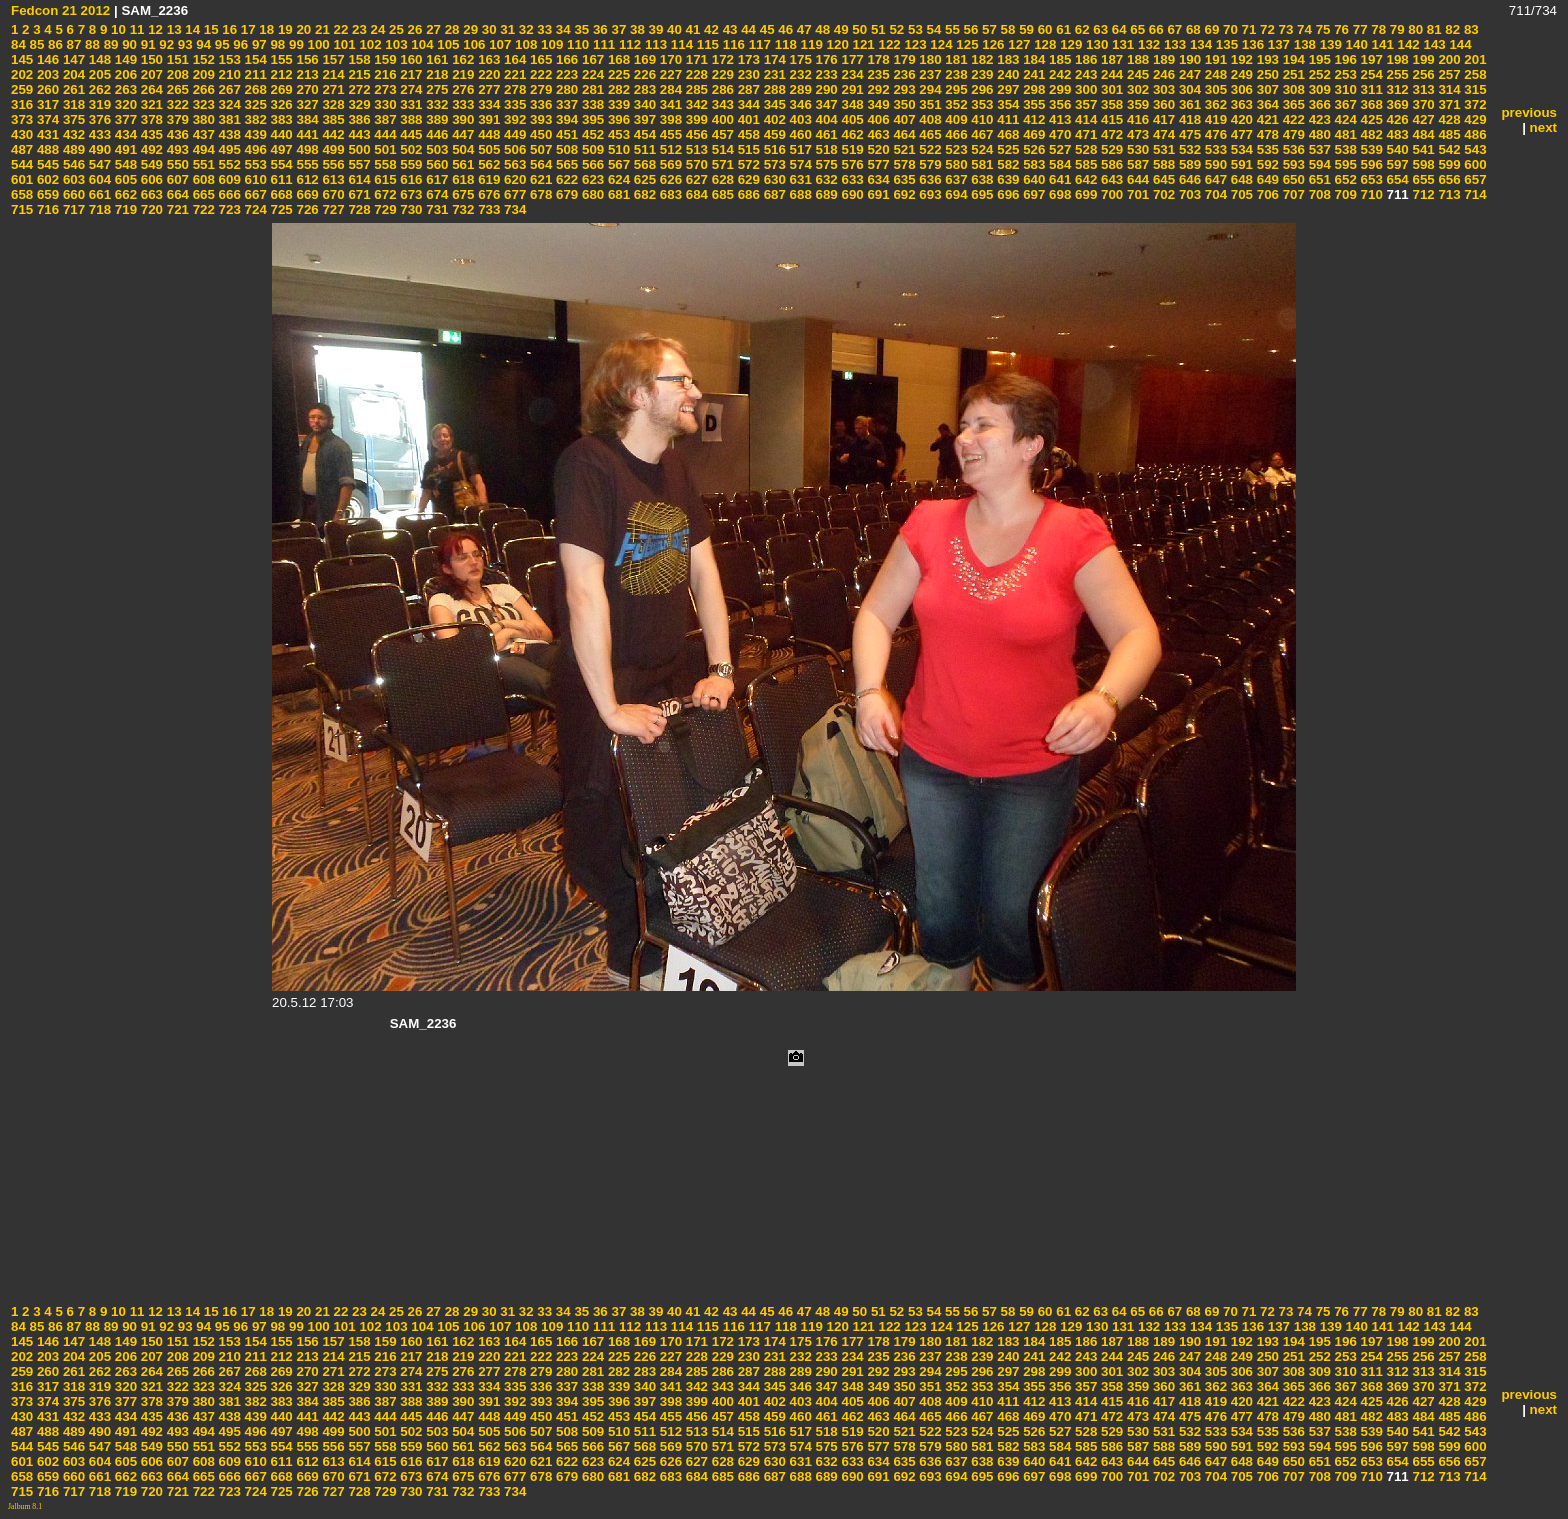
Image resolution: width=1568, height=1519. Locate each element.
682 (643, 194)
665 (202, 194)
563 (513, 164)
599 (1448, 164)
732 (462, 209)
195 (1318, 59)
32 (524, 29)
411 (1007, 119)
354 (1007, 104)
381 (228, 119)
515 (747, 149)
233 (825, 74)
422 (1292, 119)
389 (436, 119)
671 (358, 194)
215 (358, 74)
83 (1469, 29)
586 (1110, 164)
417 (1162, 119)
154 (254, 59)
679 (565, 194)
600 (1474, 164)
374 (46, 119)
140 (1355, 44)
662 (124, 194)
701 (1136, 194)
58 (1006, 29)
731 (436, 209)
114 (680, 44)
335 (513, 104)
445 (410, 134)
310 (1344, 89)
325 (254, 104)
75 (1321, 29)
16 (228, 29)
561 (462, 164)
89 (109, 44)
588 (1162, 164)
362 (1214, 104)
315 (1474, 89)
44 (746, 29)
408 (929, 119)
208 (176, 74)
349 (877, 104)
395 (591, 119)
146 (46, 59)
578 (903, 164)
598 (1422, 164)
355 (1032, 104)
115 (706, 44)
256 (1422, 74)
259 (22, 89)
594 (1318, 164)
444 (384, 134)
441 (306, 134)
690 (851, 194)
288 (773, 89)
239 (981, 74)
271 (332, 89)
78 (1377, 29)
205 (98, 74)
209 (202, 74)
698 (1058, 194)
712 (1422, 194)
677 (513, 194)
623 (591, 179)
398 (669, 119)
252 (1318, 74)
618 (462, 179)
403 (799, 119)
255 (1396, 74)
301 (1110, 89)
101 (343, 44)
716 (46, 209)
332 (436, 104)
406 (877, 119)
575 (825, 164)
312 (1396, 89)
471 (1084, 134)
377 (124, 119)
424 (1344, 119)
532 (1188, 149)
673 (410, 194)
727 (332, 209)
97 (257, 44)
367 (1344, 104)
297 (1007, 89)
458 (747, 134)
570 (695, 164)
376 (98, 119)
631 (799, 179)
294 (929, 89)
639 (1007, 179)
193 (1266, 59)
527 (1058, 149)
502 (410, 149)
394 (565, 119)
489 (72, 149)
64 (1117, 29)
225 (617, 74)
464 (903, 134)
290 (825, 89)
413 (1058, 119)
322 (176, 104)
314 (1448, 89)
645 (1162, 179)
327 (306, 104)
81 (1432, 29)
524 (981, 149)
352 (955, 104)
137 (1277, 44)
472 (1110, 134)
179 (903, 59)
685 (721, 194)
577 (877, 164)
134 (1199, 44)
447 (462, 134)
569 (669, 164)
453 (617, 134)
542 (1448, 149)
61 (1062, 29)
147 (72, 59)
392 (513, 119)
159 (384, 59)
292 (877, 89)
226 (643, 74)
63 (1099, 29)
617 (436, 179)
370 (1422, 104)
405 (851, 119)
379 (176, 119)
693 (929, 194)
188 (1136, 59)
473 (1136, 134)
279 (539, 89)
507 (539, 149)
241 (1032, 74)
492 (150, 149)
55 (950, 29)
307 (1266, 89)
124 (940, 44)
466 (955, 134)
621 (539, 179)
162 (462, 59)
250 (1266, 74)
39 (654, 29)
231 (773, 74)
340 (643, 104)
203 (46, 74)
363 (1240, 104)
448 (487, 134)
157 (332, 59)
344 (747, 104)
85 (35, 44)
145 (22, 59)
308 (1292, 89)
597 (1396, 164)
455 (669, 134)
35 (580, 29)
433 (98, 134)
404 (825, 119)
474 (1162, 134)
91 (146, 44)
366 (1318, 104)
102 (369, 44)
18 (265, 29)
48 (821, 29)
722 (202, 209)
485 (1448, 134)
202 (22, 74)
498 (306, 149)
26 (413, 29)
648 (1240, 179)
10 (116, 29)
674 (436, 194)
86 (53, 44)
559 (410, 164)
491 (124, 149)
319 (98, 104)
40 (672, 29)
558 (384, 164)
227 (669, 74)
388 (410, 119)
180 (929, 59)
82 (1451, 29)
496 (254, 149)
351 (929, 104)
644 (1136, 179)
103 (395, 44)
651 (1318, 179)
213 (306, 74)
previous (1529, 112)
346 (799, 104)
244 (1110, 74)
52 (895, 29)
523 (955, 149)
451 (565, 134)
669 (306, 194)
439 (254, 134)
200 (1448, 59)
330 (384, 104)
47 (802, 29)
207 (150, 74)
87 (72, 44)
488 (46, 149)
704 (1214, 194)
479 (1292, 134)
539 (1370, 149)
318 (72, 104)
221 (513, 74)
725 (280, 209)
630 (773, 179)
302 (1136, 89)
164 (513, 59)
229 (721, 74)
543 (1474, 149)
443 (358, 134)
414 (1084, 119)
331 (410, 104)
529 (1110, 149)
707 (1292, 194)
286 (721, 89)
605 (124, 179)
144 (1459, 44)
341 (669, 104)
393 (539, 119)
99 (294, 44)
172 (721, 59)
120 (836, 44)
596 (1370, 164)
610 (254, 179)
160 (410, 59)
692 (903, 194)
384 (306, 119)
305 (1214, 89)
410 (981, 119)
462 (851, 134)
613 (332, 179)
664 (176, 194)
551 (202, 164)
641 (1058, 179)
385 (332, 119)
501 (384, 149)
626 (669, 179)
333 (462, 104)
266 (202, 89)
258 (1474, 74)
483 (1396, 134)
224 (591, 74)
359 (1136, 104)
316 (22, 104)
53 (913, 29)
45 (765, 29)
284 (669, 89)
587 (1136, 164)
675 (462, 194)
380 (202, 119)
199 (1422, 59)
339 (617, 104)
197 (1370, 59)
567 (617, 164)
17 (246, 29)
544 (22, 164)
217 (410, 74)
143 (1433, 44)
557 (358, 164)
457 (721, 134)
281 (591, 89)
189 (1162, 59)
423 (1318, 119)
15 (209, 29)
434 (124, 134)
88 (90, 44)
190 (1188, 59)
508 (565, 149)
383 (280, 119)
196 (1344, 59)
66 (1154, 29)
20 (302, 29)
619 (487, 179)
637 (955, 179)
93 (183, 44)
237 (929, 74)
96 (239, 44)
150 (150, 59)
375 (72, 119)
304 (1188, 89)
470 (1058, 134)
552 (228, 164)
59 (1024, 29)
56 (969, 29)
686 (747, 194)
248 (1214, 74)
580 (955, 164)
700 (1110, 194)
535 (1266, 149)
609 (228, 179)
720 (150, 209)
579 (929, 164)
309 (1318, 89)
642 (1084, 179)
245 (1136, 74)
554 (280, 164)
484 (1422, 134)
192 (1240, 59)
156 (306, 59)
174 (773, 59)
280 (565, 89)
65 (1136, 29)
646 (1188, 179)
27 (431, 29)
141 (1381, 44)
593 (1292, 164)
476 (1214, 134)
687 (773, 194)
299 (1058, 89)
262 (98, 89)
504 (462, 149)
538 (1344, 149)
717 (72, 209)
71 (1247, 29)
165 (539, 59)
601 (22, 179)
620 (513, 179)
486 (1474, 134)
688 (799, 194)
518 (825, 149)
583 (1032, 164)
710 (1370, 194)
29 (469, 29)
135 (1225, 44)
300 (1084, 89)
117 (758, 44)
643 (1110, 179)
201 (1474, 59)
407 (903, 119)
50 (858, 29)
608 (202, 179)
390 (462, 119)
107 (498, 44)
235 (877, 74)
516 (773, 149)
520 (877, 149)
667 (254, 194)
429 (1474, 119)
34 (561, 29)
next (1543, 127)
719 (124, 209)
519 (851, 149)
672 (384, 194)
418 (1188, 119)
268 (254, 89)
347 (825, 104)
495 (228, 149)
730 (410, 209)
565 (565, 164)
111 (602, 44)
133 (1173, 44)
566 (591, 164)
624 (617, 179)
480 (1318, 134)
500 (358, 149)
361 (1188, 104)
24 (376, 29)
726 (306, 209)
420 (1240, 119)
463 (877, 134)
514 (721, 149)
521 (903, 149)
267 (228, 89)
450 (539, 134)
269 (280, 89)
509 (591, 149)
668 (280, 194)
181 (955, 59)
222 (539, 74)
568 (643, 164)
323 (202, 104)
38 (635, 29)
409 (955, 119)
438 (228, 134)
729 (384, 209)
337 (565, 104)
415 (1110, 119)
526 (1032, 149)
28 (450, 29)
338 (591, 104)
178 (877, 59)
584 (1058, 164)
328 (332, 104)
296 (981, 89)
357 (1084, 104)
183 (1007, 59)
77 (1358, 29)
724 (254, 209)
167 (591, 59)
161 (436, 59)
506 (513, 149)
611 (280, 179)
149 (124, 59)
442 (332, 134)
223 (565, 74)
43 (728, 29)
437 (202, 134)
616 (410, 179)
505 (487, 149)
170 (669, 59)
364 (1266, 104)
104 (421, 44)
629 (747, 179)
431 (46, 134)
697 (1032, 194)
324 (228, 104)
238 (955, 74)
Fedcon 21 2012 (60, 10)
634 (877, 179)
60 (1043, 29)
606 (150, 179)
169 (643, 59)
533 (1214, 149)
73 (1284, 29)
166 (565, 59)
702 (1162, 194)
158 (358, 59)
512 (669, 149)
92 (165, 44)
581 (981, 164)
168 (617, 59)
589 (1188, 164)
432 (72, 134)
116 (732, 44)
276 (462, 89)
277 (487, 89)
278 (513, 89)
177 (851, 59)
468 (1007, 134)
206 (124, 74)
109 (550, 44)
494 (202, 149)
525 (1007, 149)
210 (228, 74)
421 (1266, 119)
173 (747, 59)
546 (72, 164)
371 (1448, 104)
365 (1292, 104)
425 (1370, 119)
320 (124, 104)
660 (72, 194)
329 (358, 104)
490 (98, 149)
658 (22, 194)
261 (72, 89)
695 (981, 194)
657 (1474, 179)
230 (747, 74)
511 (643, 149)
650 (1292, 179)
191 (1214, 59)
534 (1240, 149)
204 (72, 74)
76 (1339, 29)
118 (784, 44)
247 (1188, 74)
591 (1240, 164)
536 (1292, 149)
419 (1214, 119)
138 (1303, 44)
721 (176, 209)
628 (721, 179)
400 (721, 119)
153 (228, 59)
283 (643, 89)
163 (487, 59)
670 (332, 194)
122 (888, 44)
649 (1266, 179)
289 (799, 89)
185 (1058, 59)
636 (929, 179)
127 (1018, 44)
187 (1110, 59)
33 (543, 29)
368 (1370, 104)
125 (966, 44)
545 (46, 164)
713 (1448, 194)
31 (506, 29)
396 (617, 119)
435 (150, 134)
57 (987, 29)
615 (384, 179)
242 (1058, 74)
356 (1058, 104)
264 (150, 89)
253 (1344, 74)
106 (473, 44)
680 (591, 194)
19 (283, 29)
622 (565, 179)
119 (810, 44)
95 (220, 44)
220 (487, 74)
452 (591, 134)
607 (176, 179)
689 (825, 194)
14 (191, 29)
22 (339, 29)
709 (1344, 194)
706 (1266, 194)
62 (1080, 29)
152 (202, 59)
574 (799, 164)
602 (46, 179)
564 (539, 164)
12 (153, 29)
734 (513, 209)
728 (358, 209)
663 (150, 194)
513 (695, 149)
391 (487, 119)
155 (280, 59)
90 (127, 44)
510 (617, 149)
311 (1370, 89)
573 (773, 164)
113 (654, 44)
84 (18, 44)
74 (1302, 29)
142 (1407, 44)
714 (1474, 194)
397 (643, 119)
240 (1007, 74)
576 (851, 164)
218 (436, 74)
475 (1188, 134)
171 (695, 59)
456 (695, 134)
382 (254, 119)
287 (747, 89)
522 (929, 149)
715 (22, 209)
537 (1318, 149)
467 (981, 134)
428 (1448, 119)
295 (955, 89)
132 (1147, 44)
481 (1344, 134)
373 (22, 119)
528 (1084, 149)
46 (784, 29)
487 (22, 149)
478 (1266, 134)
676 (487, 194)
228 (695, 74)
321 (150, 104)
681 (617, 194)
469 (1032, 134)
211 (254, 74)
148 (98, 59)
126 (992, 44)
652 (1344, 179)
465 (929, 134)
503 (436, 149)
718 (98, 209)
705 (1240, 194)
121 (862, 44)
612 (306, 179)
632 (825, 179)
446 (436, 134)
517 (799, 149)
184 (1032, 59)
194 (1292, 59)
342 (695, 104)
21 (320, 29)
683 (669, 194)
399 (695, 119)
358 (1110, 104)
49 (839, 29)
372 (1474, 104)
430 (22, 134)
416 (1136, 119)
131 (1121, 44)
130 (1095, 44)
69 (1210, 29)
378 (150, 119)
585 (1084, 164)
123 (914, 44)
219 (462, 74)
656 (1448, 179)
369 (1396, 104)
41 (691, 29)
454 (643, 134)
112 (628, 44)
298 (1032, 89)
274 (410, 89)
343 (721, 104)
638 (981, 179)
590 (1214, 164)
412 (1032, 119)
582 (1007, 164)
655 (1422, 179)
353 (981, 104)
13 (172, 29)
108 (524, 44)
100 (317, 44)
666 (228, 194)
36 (598, 29)
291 (851, 89)
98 (276, 44)
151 (176, 59)
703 (1188, 194)
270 (306, 89)
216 (384, 74)
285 (695, 89)
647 (1214, 179)
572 (747, 164)
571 (721, 164)
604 (98, 179)
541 (1422, 149)
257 (1448, 74)
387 (384, 119)
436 (176, 134)
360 (1162, 104)
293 (903, 89)
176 (825, 59)
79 (1395, 29)
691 (877, 194)
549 (150, 164)
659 (46, 194)
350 (903, 104)
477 (1240, 134)
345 (773, 104)
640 (1032, 179)
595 (1344, 164)
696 (1007, 194)
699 (1084, 194)
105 (447, 44)
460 (799, 134)
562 (487, 164)
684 (695, 194)
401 (747, 119)
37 (617, 29)
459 (773, 134)
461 (825, 134)
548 (124, 164)
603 (72, 179)
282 (617, 89)
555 (306, 164)
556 (332, 164)
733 (487, 209)
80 (1414, 29)
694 (955, 194)
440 (280, 134)
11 (135, 29)
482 (1370, 134)
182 (981, 59)
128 (1043, 44)
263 (124, 89)
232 (799, 74)
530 (1136, 149)
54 (932, 29)
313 (1422, 89)
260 (46, 89)
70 (1228, 29)
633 (851, 179)
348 (851, 104)
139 (1329, 44)
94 (202, 44)
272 (358, 89)
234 (851, 74)
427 (1422, 119)
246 (1162, 74)
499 (332, 149)
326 (280, 104)
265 (176, 89)
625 (643, 179)
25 (394, 29)
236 (903, 74)
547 (98, 164)
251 (1292, 74)
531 (1162, 149)
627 (695, 179)
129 (1069, 44)
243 (1084, 74)
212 (280, 74)
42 (709, 29)
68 (1191, 29)
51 (876, 29)
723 (228, 209)
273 (384, 89)
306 (1240, 89)
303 (1162, 89)
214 (332, 74)
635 (903, 179)
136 (1251, 44)
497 (280, 149)
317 (46, 104)
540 (1396, 149)
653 (1370, 179)
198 (1396, 59)
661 (98, 194)
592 (1266, 164)
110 (576, 44)
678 (539, 194)
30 (487, 29)
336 (539, 104)
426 (1396, 119)
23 (357, 29)
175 (799, 59)
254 (1370, 74)
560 (436, 164)
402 (773, 119)
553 (254, 164)
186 (1084, 59)
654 (1396, 179)
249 (1240, 74)
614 (358, 179)
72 (1265, 29)
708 (1318, 194)
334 (487, 104)
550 (176, 164)
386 (358, 119)
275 (436, 89)
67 (1173, 29)
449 (513, 134)
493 (176, 149)
